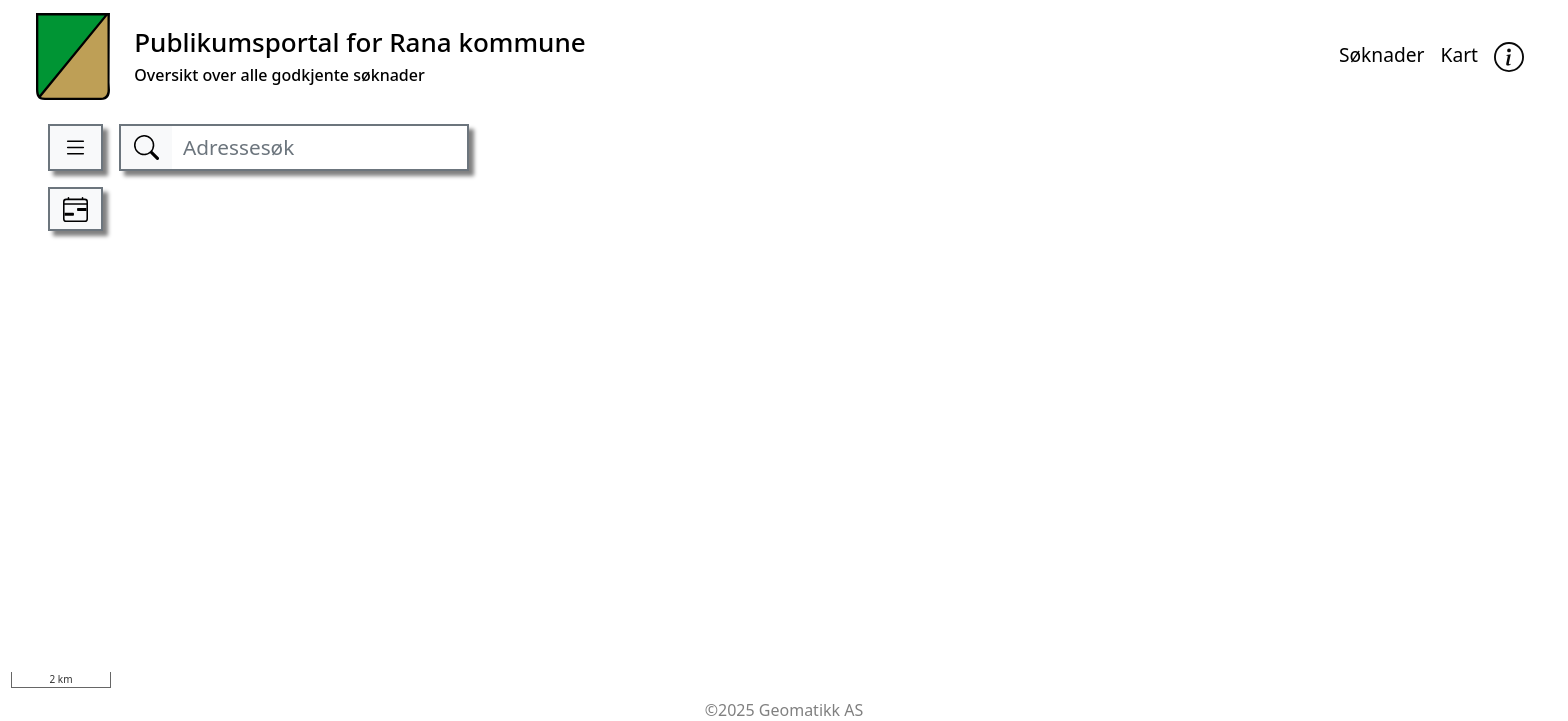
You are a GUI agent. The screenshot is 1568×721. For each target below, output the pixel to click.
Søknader (1382, 54)
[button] (1509, 56)
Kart (1460, 54)
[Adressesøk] (319, 147)
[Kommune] (311, 56)
